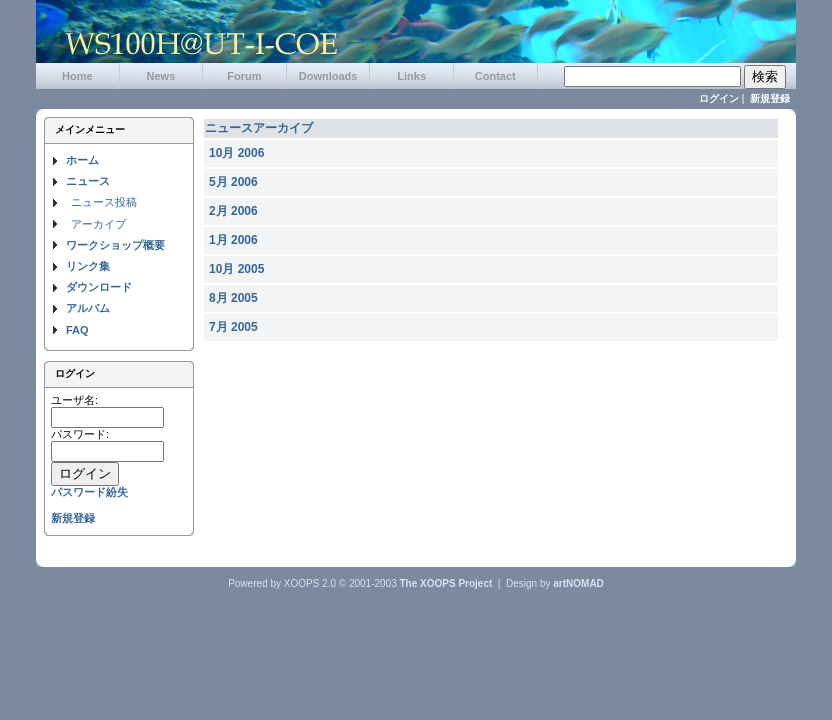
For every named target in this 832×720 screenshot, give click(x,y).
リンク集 (88, 266)
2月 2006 (233, 211)
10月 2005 (236, 269)
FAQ (77, 330)
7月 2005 (233, 327)
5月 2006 (233, 182)
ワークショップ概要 (115, 245)
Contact (495, 76)
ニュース (88, 181)
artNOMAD (578, 583)
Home (77, 76)
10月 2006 (236, 153)
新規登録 (770, 98)
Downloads (328, 76)
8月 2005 (233, 298)
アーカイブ (98, 224)
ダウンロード (99, 287)
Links (411, 76)
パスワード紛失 (89, 492)
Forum (244, 76)
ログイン (719, 98)
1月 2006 (233, 240)
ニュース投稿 (104, 202)
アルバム (88, 308)
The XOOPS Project (446, 583)
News (161, 76)
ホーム (82, 160)
